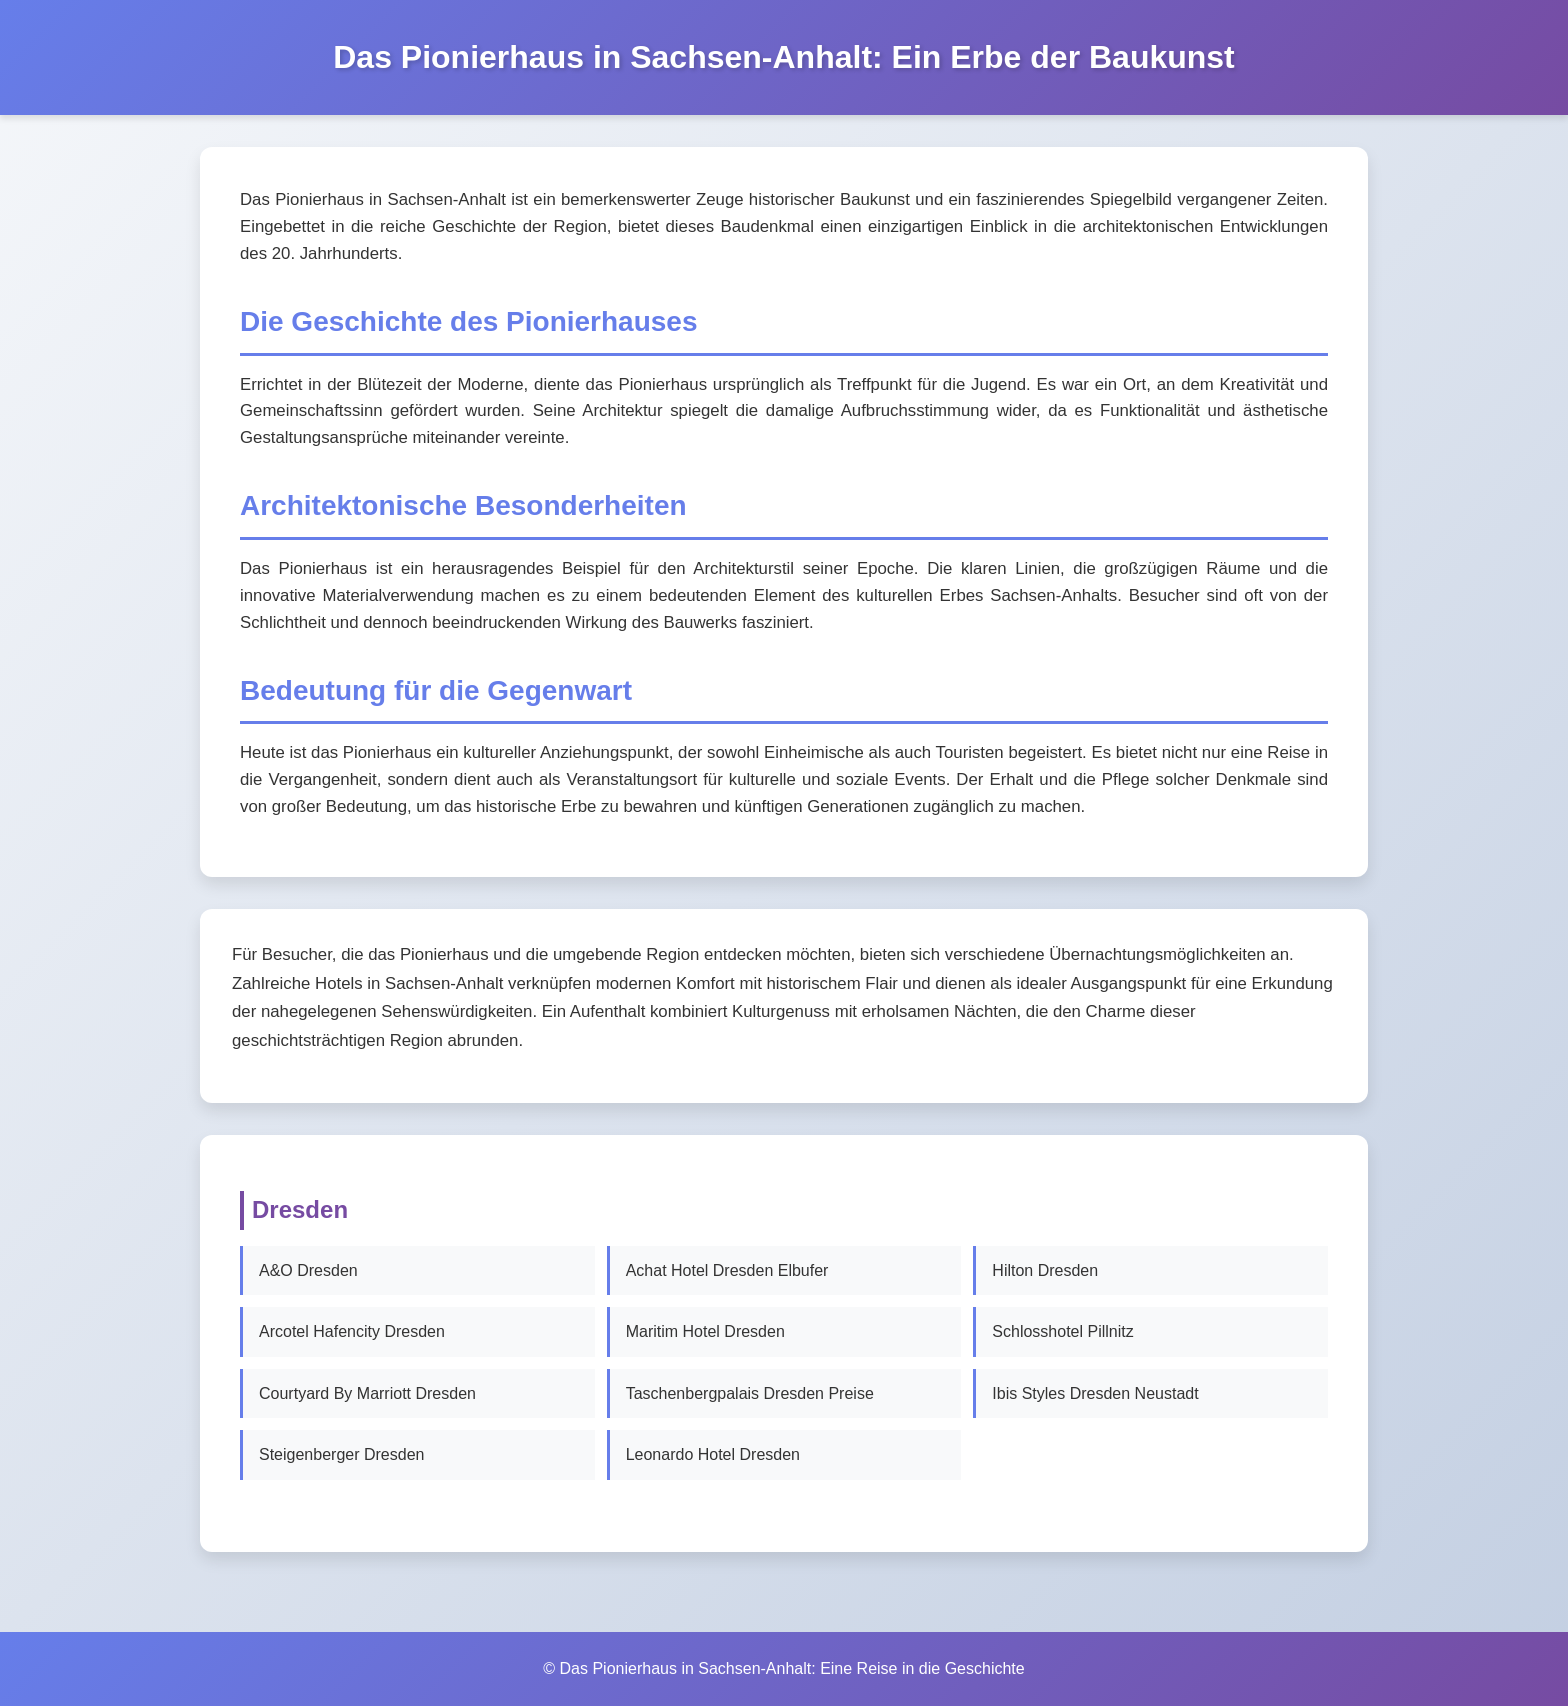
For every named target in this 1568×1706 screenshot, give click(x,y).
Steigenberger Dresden (341, 1454)
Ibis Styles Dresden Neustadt (1095, 1393)
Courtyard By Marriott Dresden (367, 1393)
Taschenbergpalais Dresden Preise (750, 1393)
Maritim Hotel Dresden (705, 1331)
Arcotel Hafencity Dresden (352, 1331)
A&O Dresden (308, 1270)
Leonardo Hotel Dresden (713, 1454)
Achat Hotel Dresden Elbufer (727, 1270)
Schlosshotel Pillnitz (1062, 1331)
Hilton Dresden (1045, 1270)
